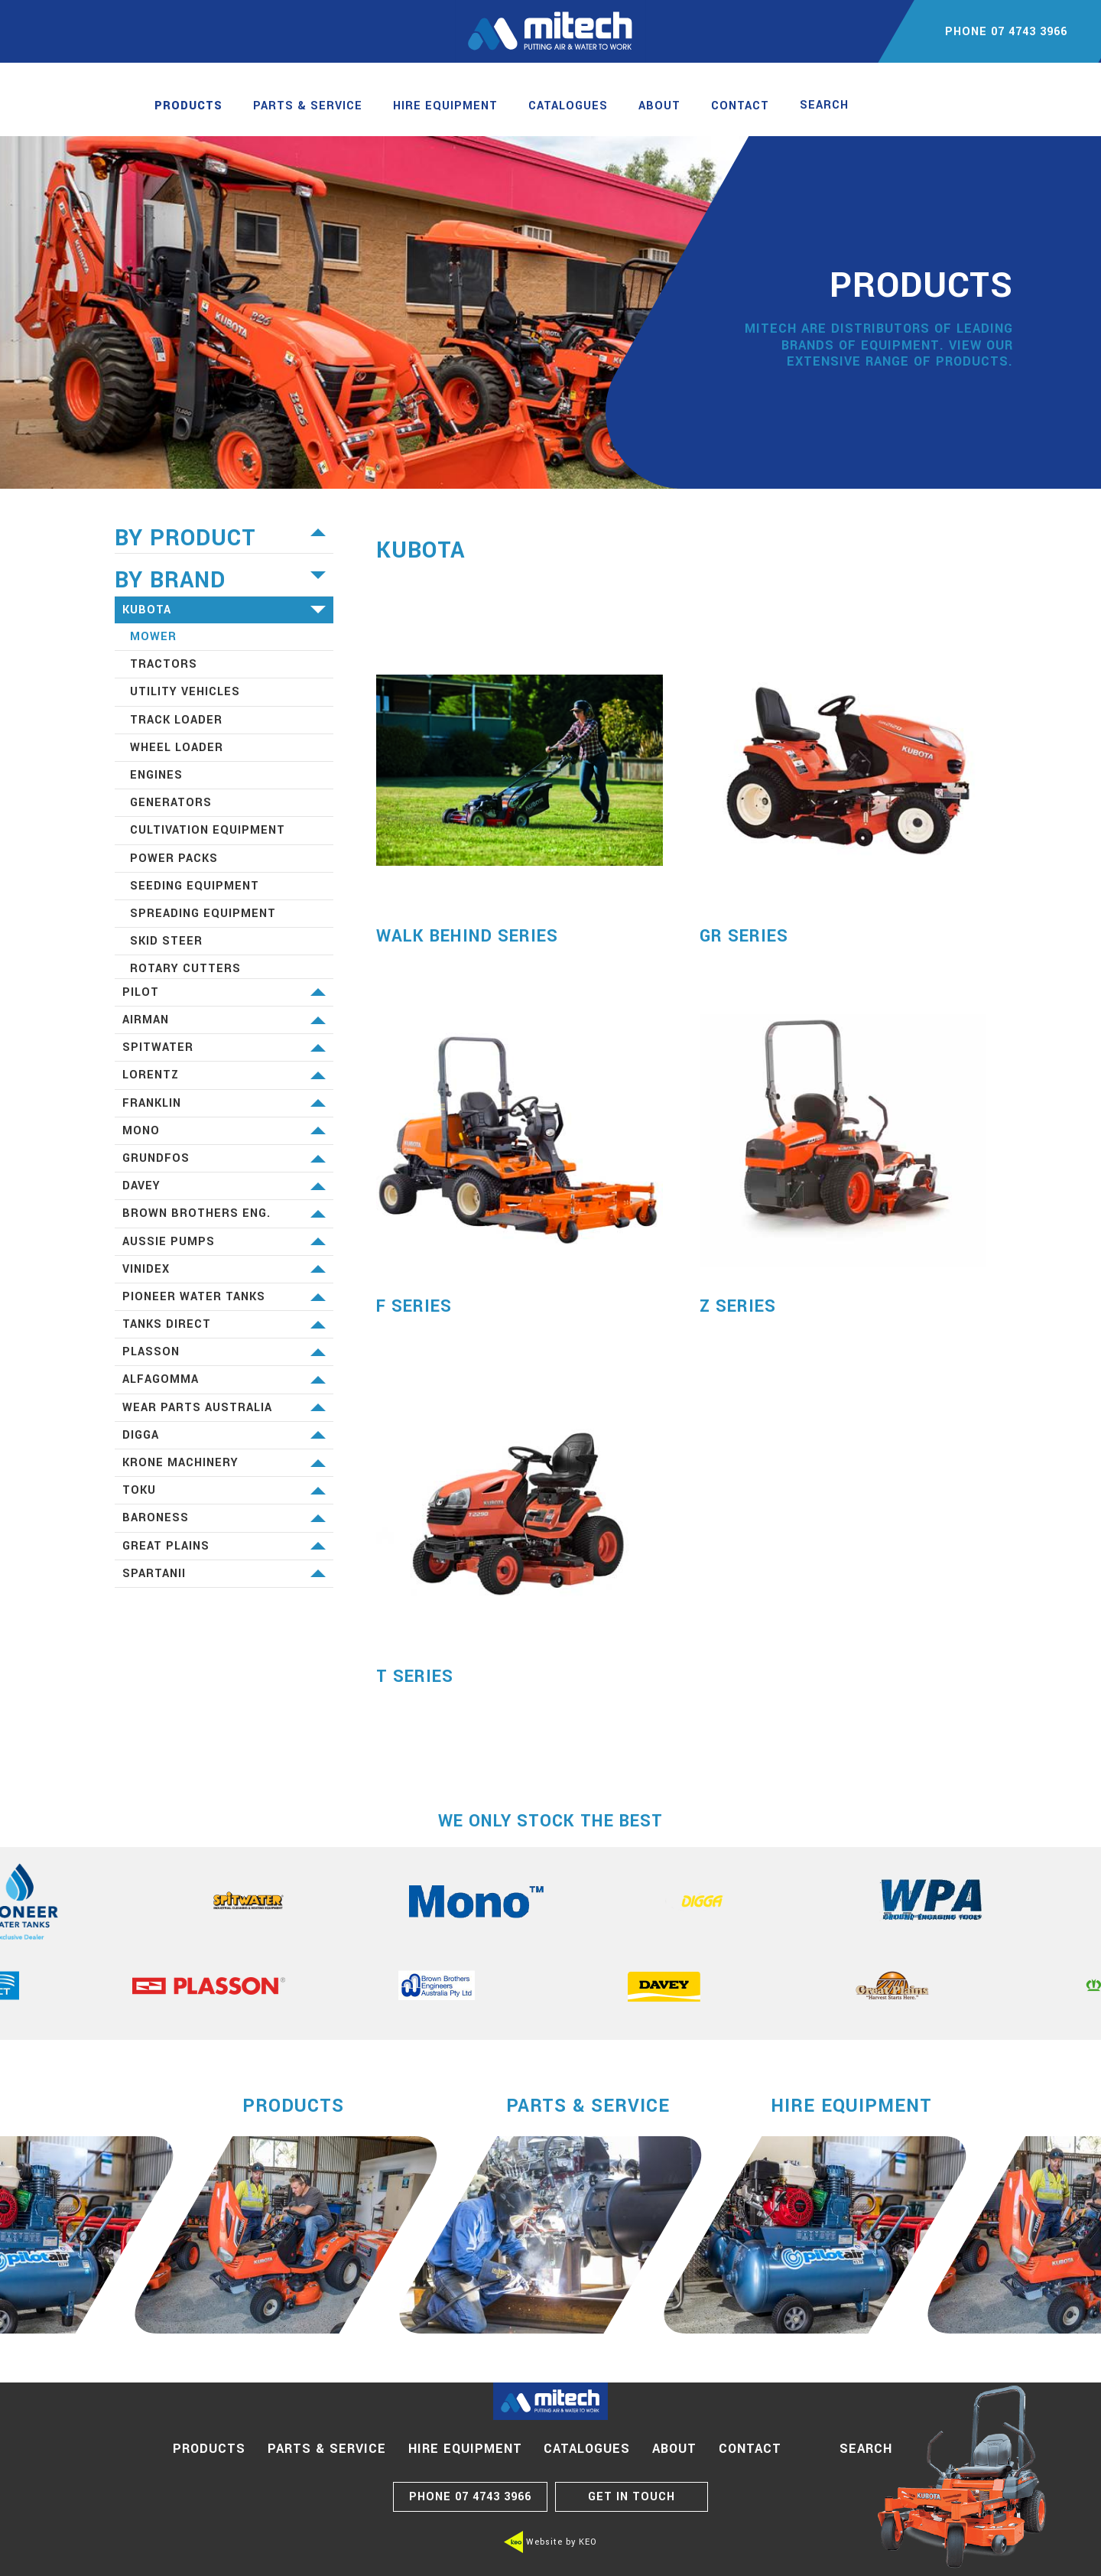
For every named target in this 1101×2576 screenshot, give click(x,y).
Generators (171, 802)
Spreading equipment (203, 913)
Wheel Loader (176, 747)
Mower (153, 636)
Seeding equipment (194, 886)
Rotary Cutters (185, 968)
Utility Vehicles (185, 692)
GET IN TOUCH (631, 2497)
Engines (156, 775)
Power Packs (174, 858)
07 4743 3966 (470, 2497)
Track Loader (176, 720)
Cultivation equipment (207, 830)
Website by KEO (550, 2542)
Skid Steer (166, 941)
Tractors (163, 664)
